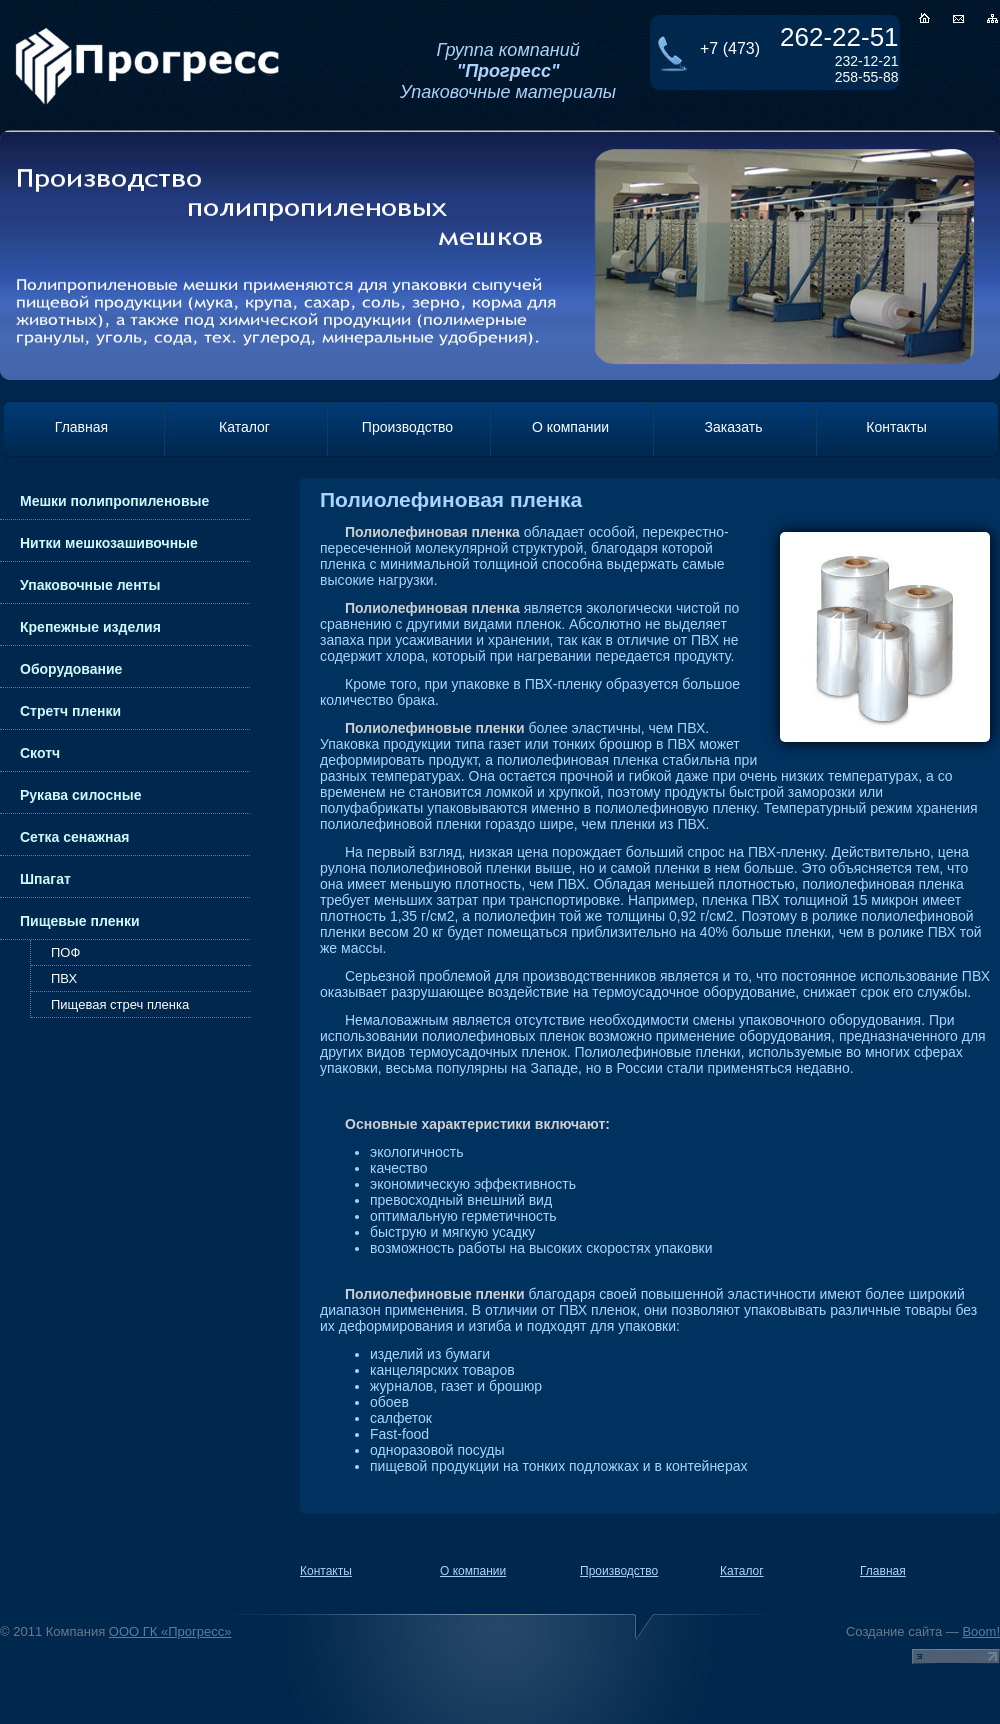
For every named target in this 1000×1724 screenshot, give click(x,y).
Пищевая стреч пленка (120, 1004)
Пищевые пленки (80, 921)
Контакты (896, 427)
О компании (570, 427)
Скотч (40, 753)
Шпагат (45, 879)
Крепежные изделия (90, 627)
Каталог (244, 427)
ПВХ (64, 978)
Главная (81, 427)
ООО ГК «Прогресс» (170, 1631)
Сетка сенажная (74, 837)
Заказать (734, 427)
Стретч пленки (70, 711)
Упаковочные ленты (90, 585)
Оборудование (71, 669)
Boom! (981, 1631)
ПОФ (65, 952)
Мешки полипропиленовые (114, 501)
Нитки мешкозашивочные (109, 543)
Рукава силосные (80, 795)
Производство (407, 427)
